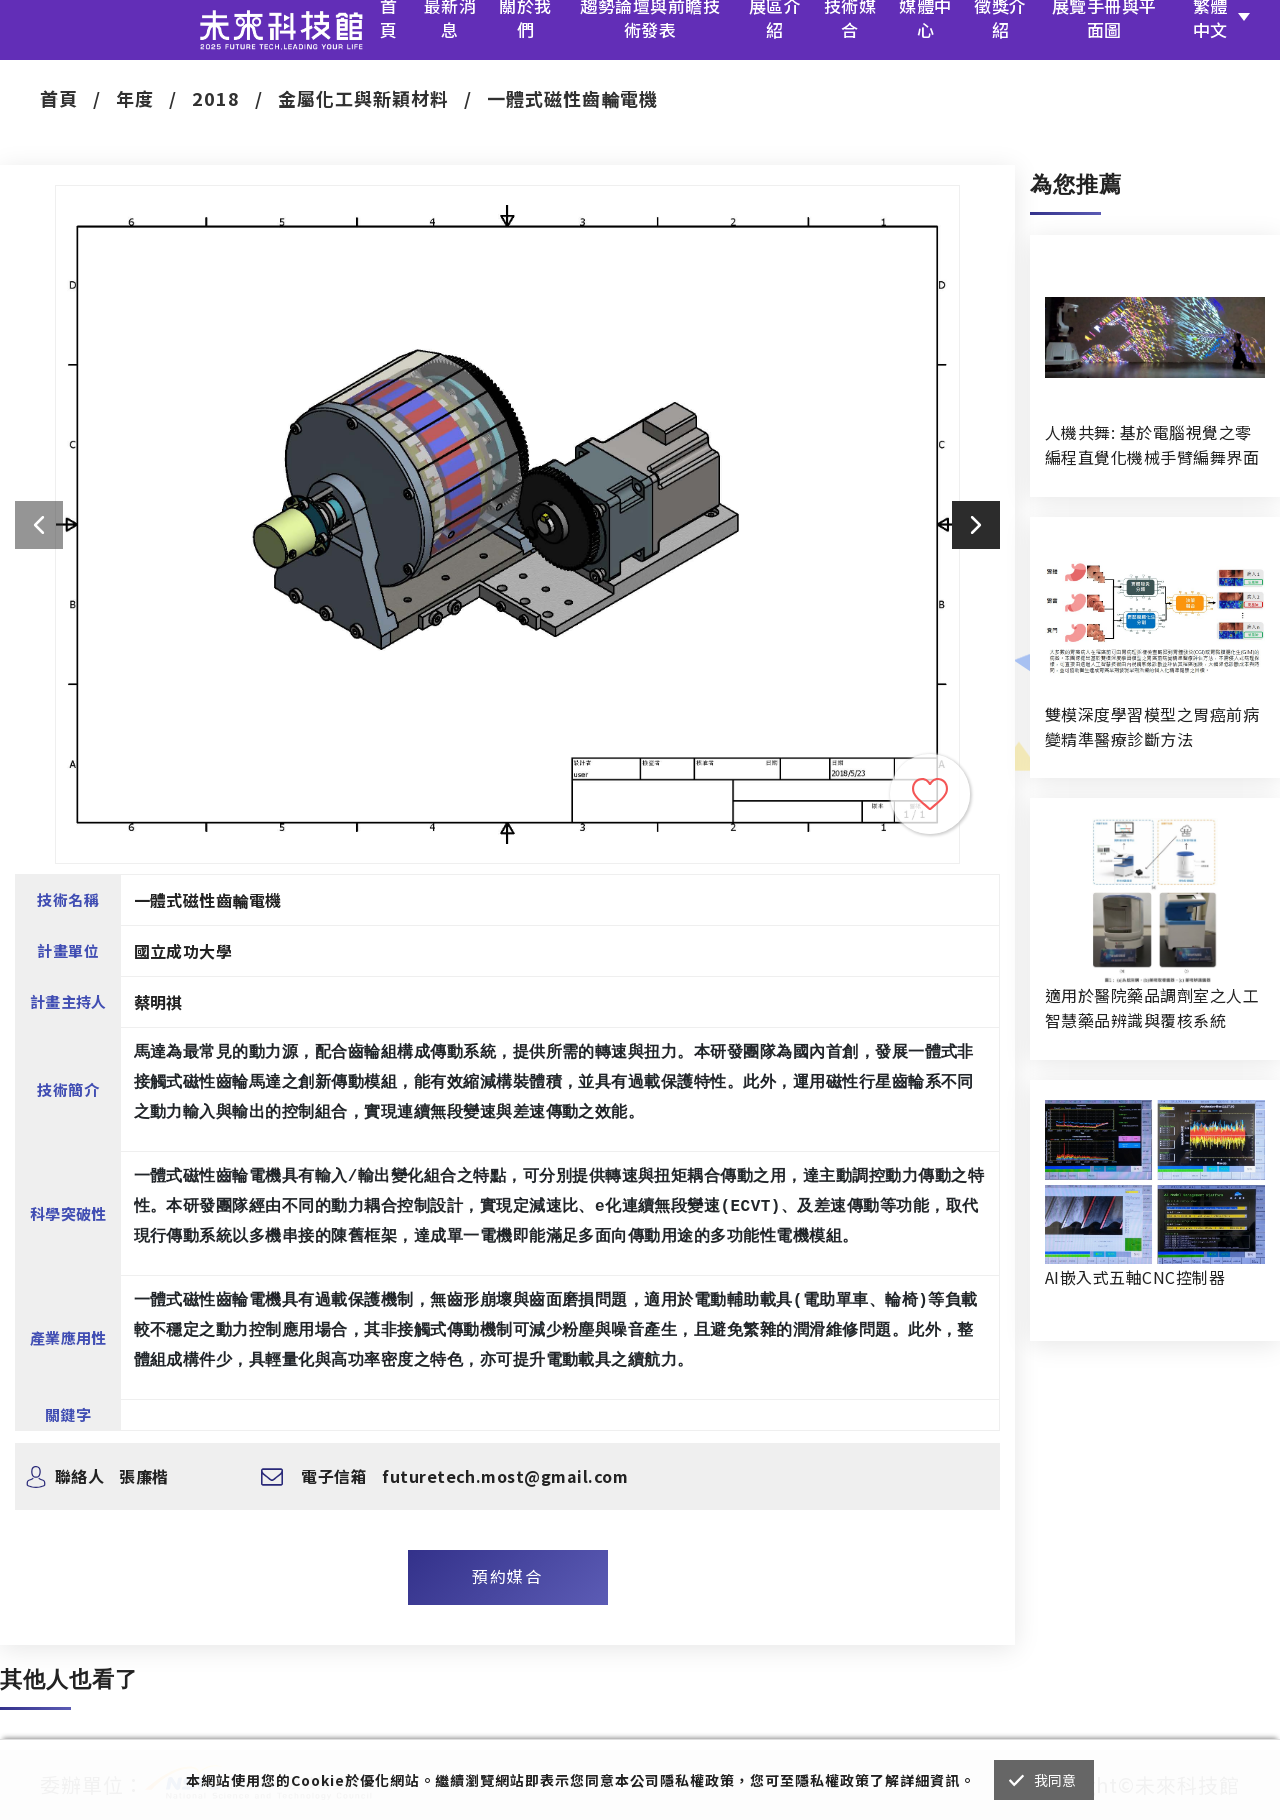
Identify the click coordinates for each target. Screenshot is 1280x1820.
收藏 (930, 794)
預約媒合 (507, 1576)
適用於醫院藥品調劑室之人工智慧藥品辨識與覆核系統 (1152, 1007)
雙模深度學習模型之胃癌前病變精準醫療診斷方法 (1152, 726)
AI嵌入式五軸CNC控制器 (1135, 1277)
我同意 (1055, 1780)
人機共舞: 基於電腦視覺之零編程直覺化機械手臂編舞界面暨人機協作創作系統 (1152, 445)
